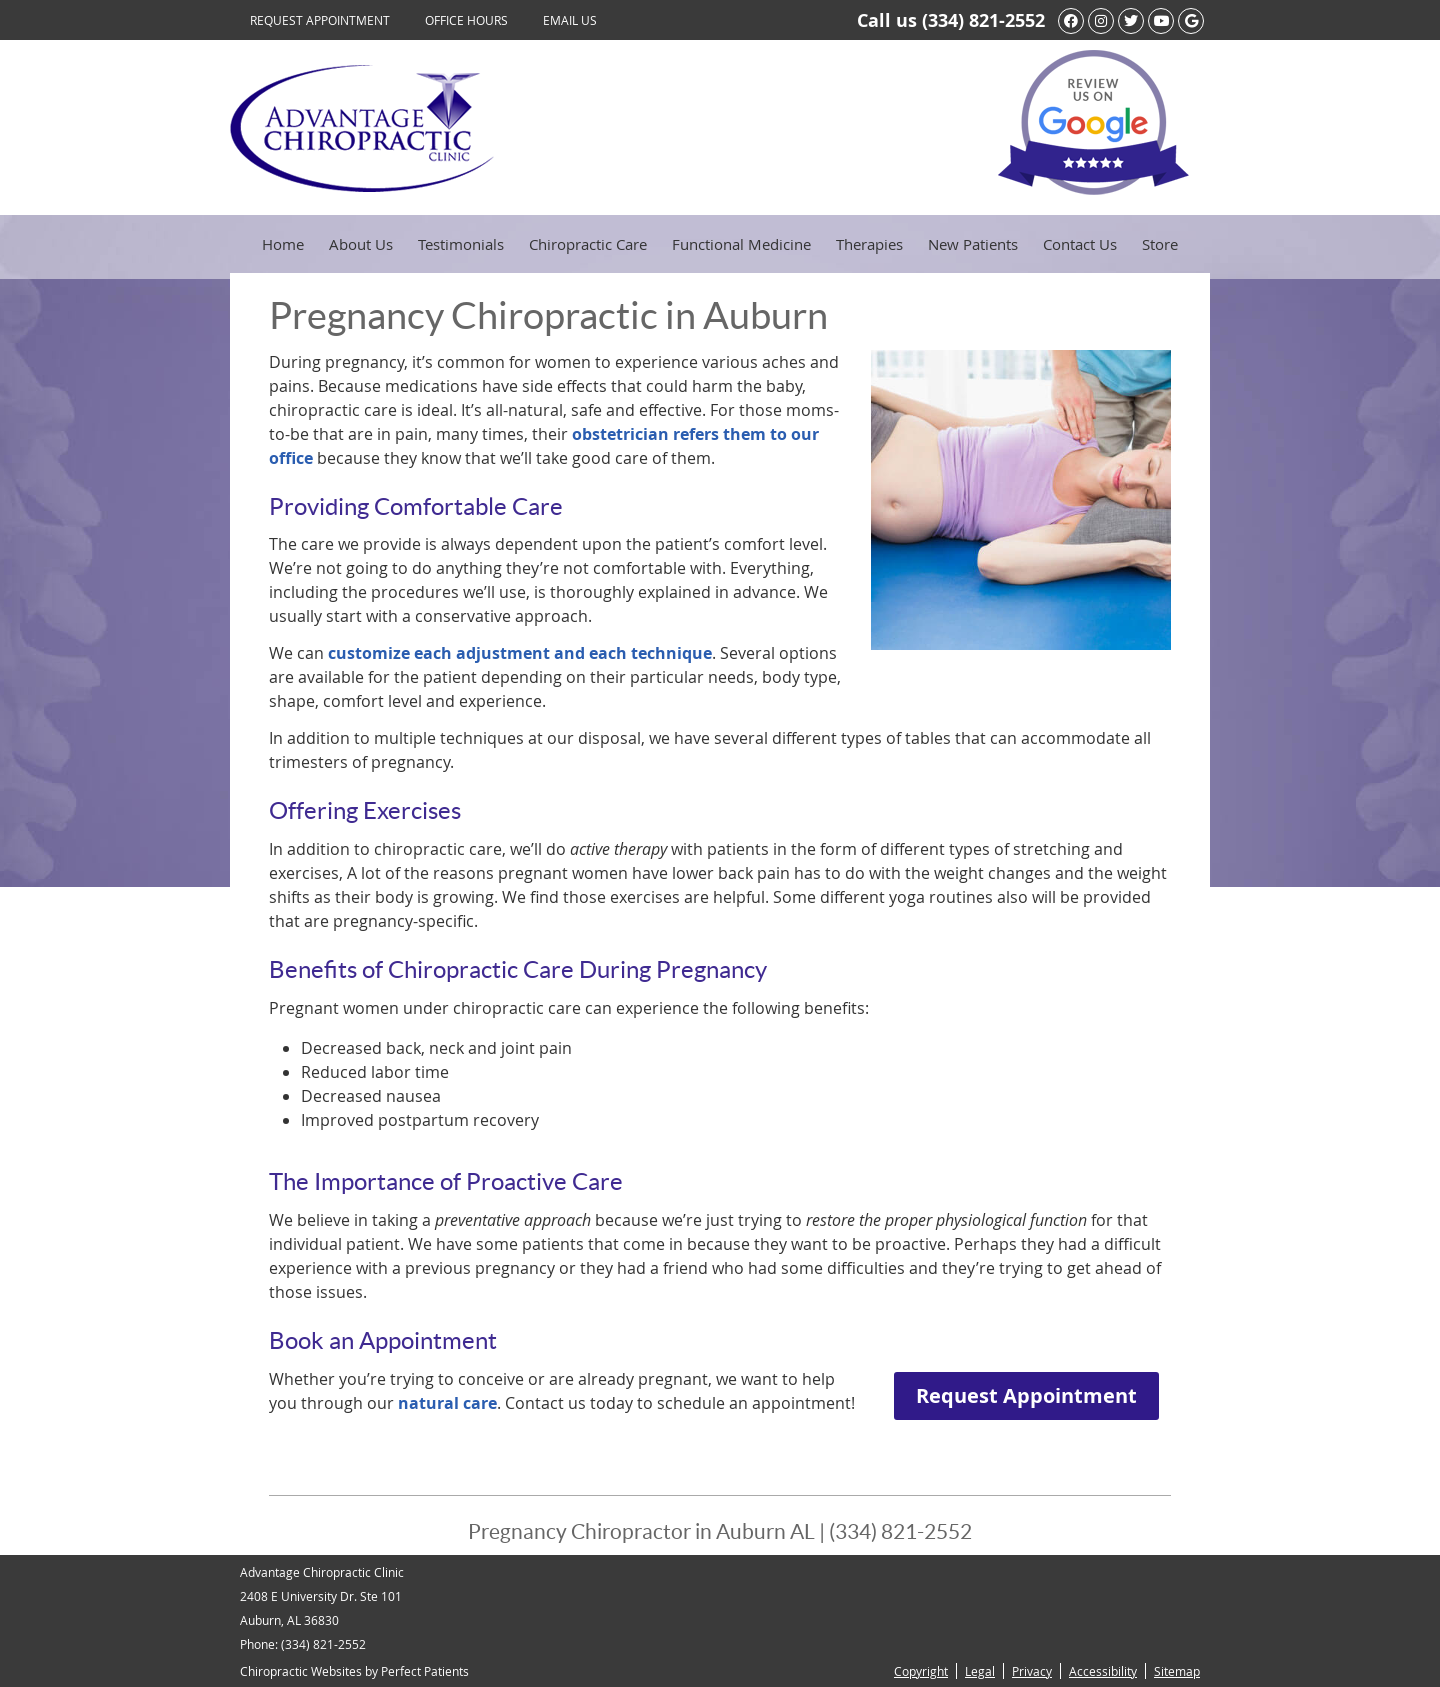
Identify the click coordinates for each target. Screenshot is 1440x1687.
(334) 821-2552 (983, 20)
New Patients (973, 244)
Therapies (869, 244)
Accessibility (1103, 1671)
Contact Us (1080, 244)
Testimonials (461, 244)
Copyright (921, 1671)
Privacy (1032, 1671)
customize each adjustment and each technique (520, 653)
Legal (980, 1671)
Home (283, 244)
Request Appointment (320, 20)
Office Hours (466, 20)
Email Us (570, 20)
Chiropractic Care (588, 244)
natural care (447, 1403)
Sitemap (1177, 1671)
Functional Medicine (741, 244)
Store (1160, 244)
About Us (361, 244)
